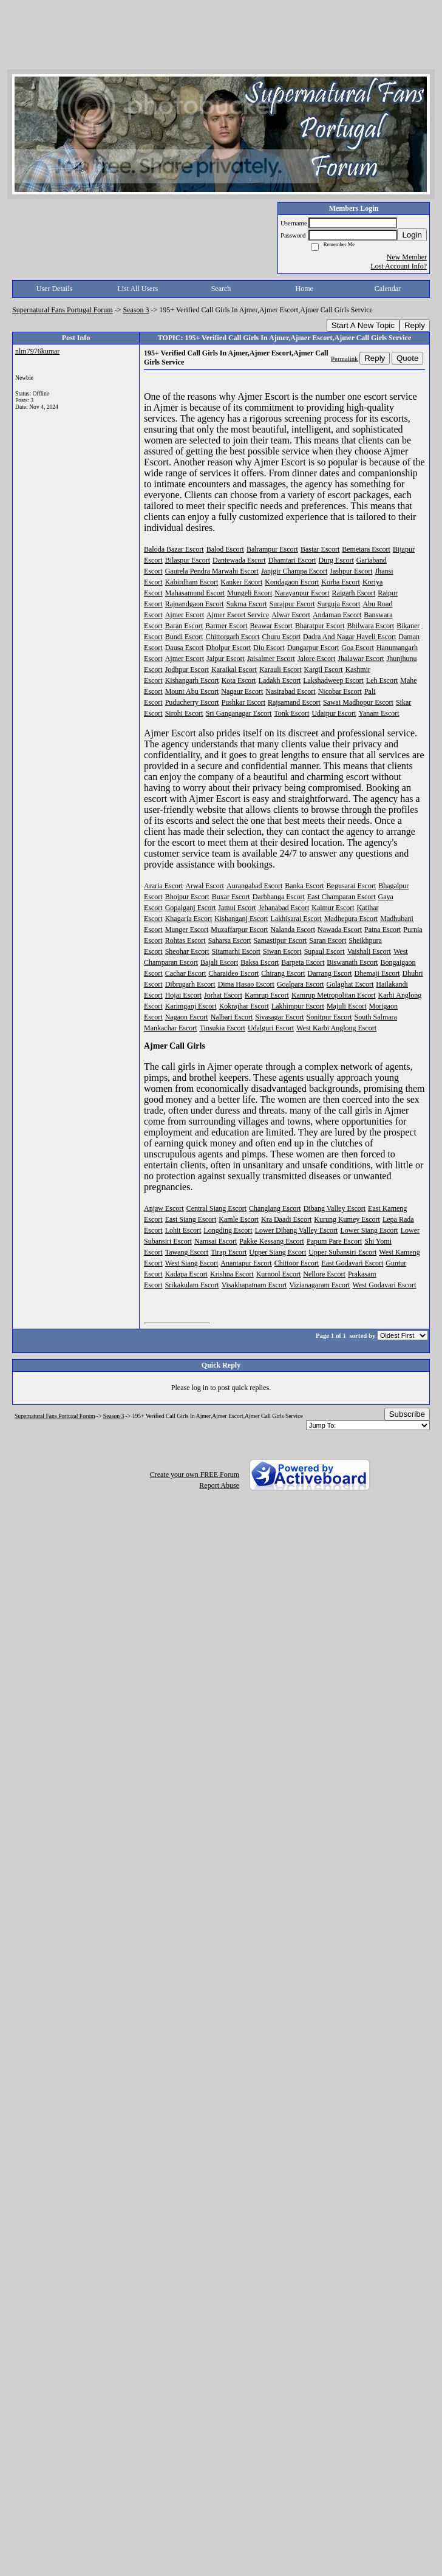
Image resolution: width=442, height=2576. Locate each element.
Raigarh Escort (354, 593)
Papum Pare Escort (334, 1241)
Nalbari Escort (232, 1017)
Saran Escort (327, 940)
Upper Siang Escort (277, 1252)
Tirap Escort (228, 1252)
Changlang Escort (275, 1208)
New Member (407, 257)
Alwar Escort (290, 615)
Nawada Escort (340, 929)
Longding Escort (227, 1230)
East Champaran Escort (341, 896)
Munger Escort (187, 929)
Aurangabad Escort (254, 886)
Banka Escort (304, 886)
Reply (414, 325)
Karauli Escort (280, 669)
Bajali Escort (219, 962)
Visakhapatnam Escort (254, 1285)
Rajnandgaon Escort (194, 604)
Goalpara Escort (300, 984)
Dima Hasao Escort (246, 984)
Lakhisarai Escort (296, 918)
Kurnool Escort (278, 1274)
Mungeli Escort (249, 593)
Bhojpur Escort (187, 896)
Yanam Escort (378, 713)
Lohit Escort (183, 1230)
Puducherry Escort (192, 702)
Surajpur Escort (292, 604)
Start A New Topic (363, 325)
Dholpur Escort (228, 647)
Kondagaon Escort (292, 582)
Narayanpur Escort (301, 593)
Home (304, 288)
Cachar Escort (185, 973)
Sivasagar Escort (279, 1017)
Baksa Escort (259, 962)
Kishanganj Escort (241, 918)
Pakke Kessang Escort (271, 1241)
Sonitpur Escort (329, 1017)
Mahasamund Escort (195, 593)
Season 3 (136, 310)
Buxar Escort (231, 896)
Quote (407, 358)
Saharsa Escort (229, 940)
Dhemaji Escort (377, 973)
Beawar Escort (271, 626)
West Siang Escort (192, 1263)
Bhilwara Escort (371, 626)
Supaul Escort (324, 951)
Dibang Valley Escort (334, 1208)
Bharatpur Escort (320, 626)
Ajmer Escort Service (237, 615)
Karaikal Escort (234, 669)
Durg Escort (336, 560)
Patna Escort (382, 929)
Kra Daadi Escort (286, 1219)
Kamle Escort (239, 1219)
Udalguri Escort (271, 1028)
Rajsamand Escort (294, 702)
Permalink (344, 358)
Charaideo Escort (233, 973)
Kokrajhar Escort (244, 1006)
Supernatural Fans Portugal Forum (62, 310)
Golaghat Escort (350, 984)
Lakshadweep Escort (333, 680)
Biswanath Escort (352, 962)
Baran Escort (184, 626)
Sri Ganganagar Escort (239, 713)
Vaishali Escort (369, 951)
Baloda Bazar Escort (174, 549)
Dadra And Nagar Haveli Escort (349, 636)
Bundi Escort (184, 636)
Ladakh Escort (280, 680)
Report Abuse (219, 1485)
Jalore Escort (316, 658)
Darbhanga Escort (279, 896)
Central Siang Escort (216, 1208)
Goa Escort (357, 647)
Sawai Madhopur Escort (358, 702)
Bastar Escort (320, 549)
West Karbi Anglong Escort (336, 1028)
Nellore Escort (324, 1274)
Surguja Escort (339, 604)
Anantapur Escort (245, 1263)
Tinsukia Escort (222, 1028)
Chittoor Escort (296, 1263)
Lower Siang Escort (369, 1230)
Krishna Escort (232, 1274)
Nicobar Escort (340, 691)
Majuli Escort (347, 1006)
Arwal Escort (204, 886)
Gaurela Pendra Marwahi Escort (212, 571)
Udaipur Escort (333, 713)
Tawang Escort (186, 1252)
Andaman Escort (337, 615)
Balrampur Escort (272, 549)
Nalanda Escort (292, 929)
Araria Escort (163, 886)
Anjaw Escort (164, 1208)
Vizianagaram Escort (319, 1285)
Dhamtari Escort (292, 560)
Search (221, 288)
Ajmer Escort (184, 615)
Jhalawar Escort (361, 658)
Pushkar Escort (243, 702)
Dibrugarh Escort (190, 984)
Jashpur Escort (351, 571)
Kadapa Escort (186, 1274)
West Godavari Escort (384, 1285)
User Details (54, 288)
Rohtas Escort (185, 940)
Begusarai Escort (351, 886)
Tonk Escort (291, 713)
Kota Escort (239, 680)
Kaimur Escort (332, 907)
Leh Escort (382, 680)
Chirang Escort (283, 973)
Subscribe (407, 1414)
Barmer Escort (226, 626)
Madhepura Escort (351, 918)
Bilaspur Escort (187, 560)
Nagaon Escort (186, 1017)
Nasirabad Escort (290, 691)
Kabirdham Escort (192, 582)
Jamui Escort (237, 907)
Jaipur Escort (225, 658)
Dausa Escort (184, 647)
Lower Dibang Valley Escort (296, 1230)
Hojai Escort (183, 995)
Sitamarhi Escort (236, 951)
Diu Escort (269, 647)
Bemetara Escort (366, 549)
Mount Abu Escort (192, 691)
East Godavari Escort (352, 1263)
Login (412, 234)
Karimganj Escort (191, 1006)
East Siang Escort (191, 1219)
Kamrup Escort (267, 995)
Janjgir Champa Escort (294, 571)
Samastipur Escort (280, 940)
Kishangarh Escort (192, 680)
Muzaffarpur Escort (239, 929)
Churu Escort (281, 636)
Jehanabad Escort (284, 907)
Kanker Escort (241, 582)
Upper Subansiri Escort (342, 1252)
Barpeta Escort (302, 962)
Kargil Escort (323, 669)
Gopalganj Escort (190, 907)
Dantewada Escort (239, 560)
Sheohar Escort (187, 951)
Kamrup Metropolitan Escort (333, 995)
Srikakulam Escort (192, 1285)
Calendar (388, 288)
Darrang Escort (330, 973)
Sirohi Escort (184, 713)
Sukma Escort (246, 604)
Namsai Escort (215, 1241)
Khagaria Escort (188, 918)
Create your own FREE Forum (194, 1474)
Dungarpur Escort (313, 647)
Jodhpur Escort (187, 669)
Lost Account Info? (398, 266)
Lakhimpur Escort (297, 1006)
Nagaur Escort (242, 691)
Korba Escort (340, 582)
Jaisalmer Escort (271, 658)
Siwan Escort (282, 951)
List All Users (137, 288)
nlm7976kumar (37, 351)
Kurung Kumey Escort (347, 1219)
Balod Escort (225, 549)
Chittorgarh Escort (233, 636)
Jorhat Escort (223, 995)
